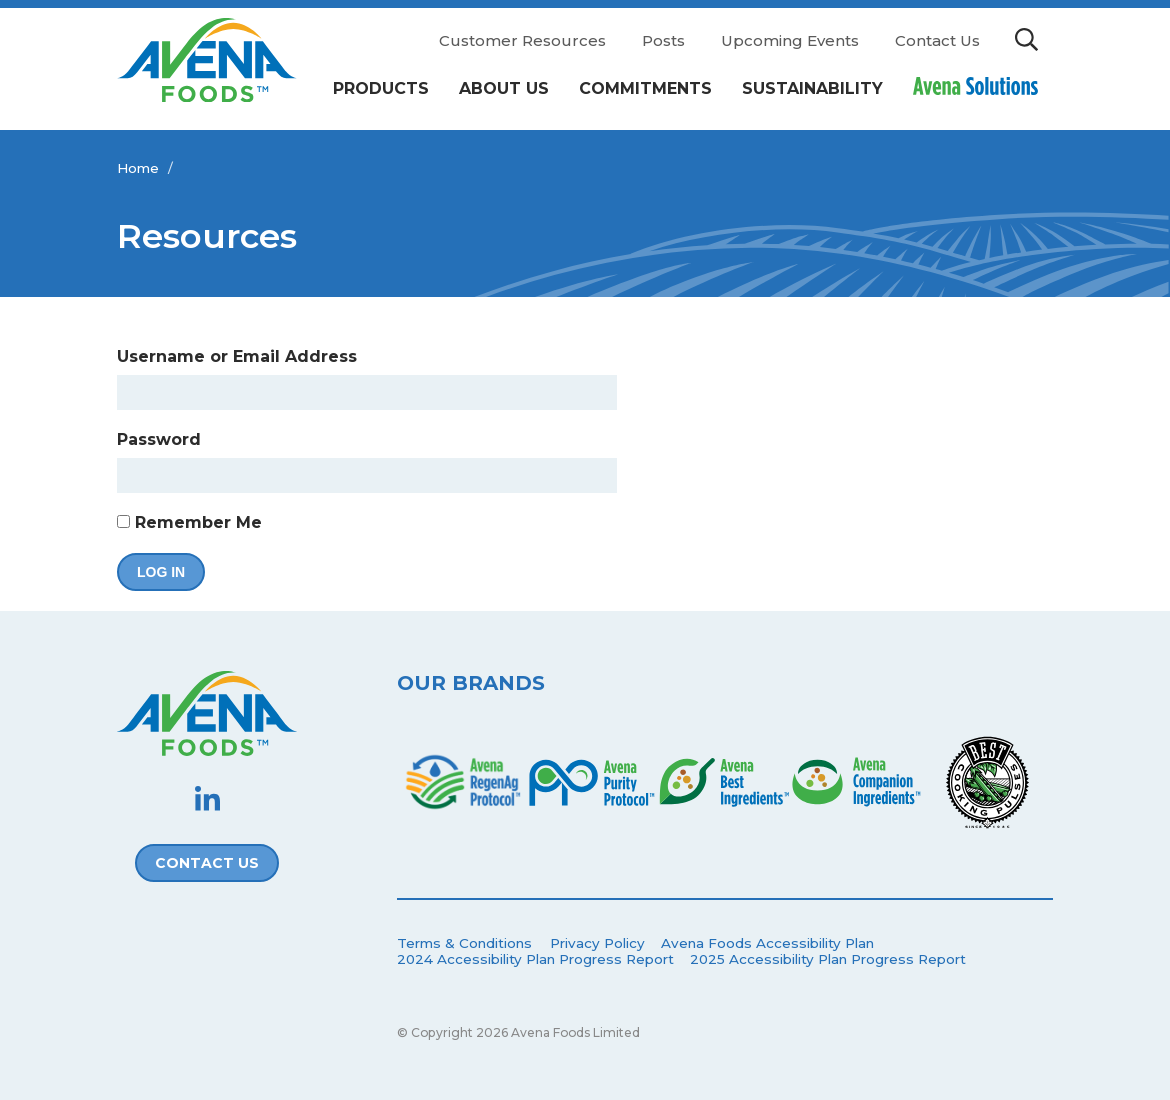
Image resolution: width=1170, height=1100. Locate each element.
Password (159, 439)
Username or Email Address (237, 356)
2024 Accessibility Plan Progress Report (535, 959)
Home (138, 168)
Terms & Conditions (464, 943)
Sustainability (812, 88)
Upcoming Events (790, 40)
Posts (663, 40)
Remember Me (189, 522)
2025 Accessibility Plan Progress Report (828, 959)
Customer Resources (522, 40)
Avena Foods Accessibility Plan (767, 943)
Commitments (645, 88)
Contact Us (937, 40)
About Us (504, 88)
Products (381, 88)
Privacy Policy (597, 943)
